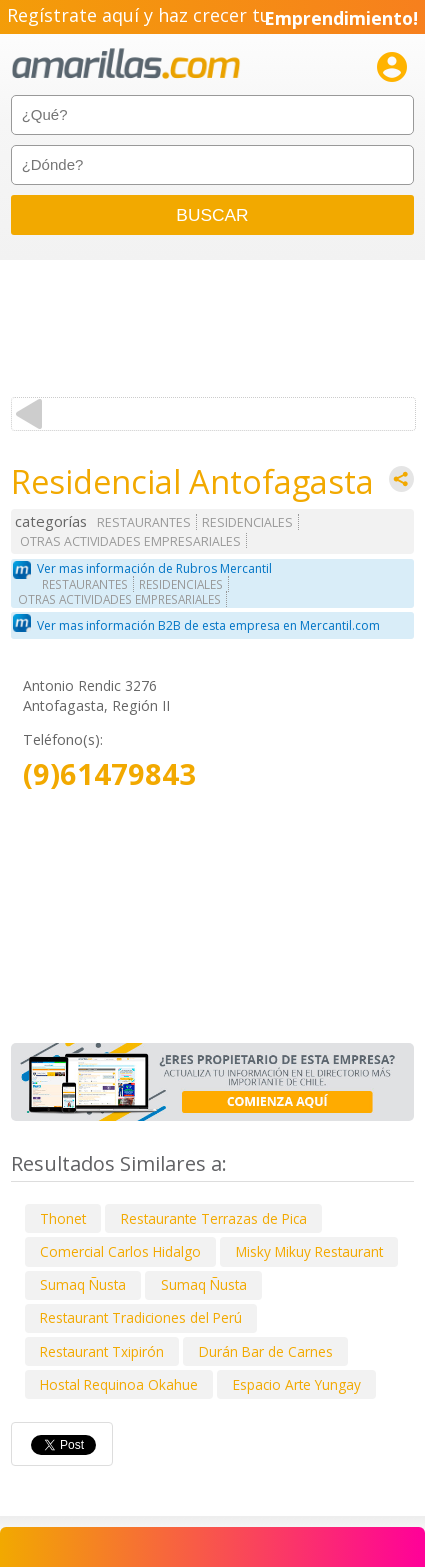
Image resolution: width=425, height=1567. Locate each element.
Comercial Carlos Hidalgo (120, 1251)
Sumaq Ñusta (83, 1284)
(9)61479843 (109, 774)
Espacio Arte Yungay (297, 1384)
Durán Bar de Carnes (266, 1351)
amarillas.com (126, 64)
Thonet (63, 1218)
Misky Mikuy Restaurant (309, 1251)
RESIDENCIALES (247, 522)
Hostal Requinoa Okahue (119, 1384)
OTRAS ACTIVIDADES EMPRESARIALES (130, 541)
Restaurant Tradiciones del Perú (141, 1317)
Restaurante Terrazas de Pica (214, 1218)
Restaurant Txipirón (102, 1351)
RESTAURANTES (144, 522)
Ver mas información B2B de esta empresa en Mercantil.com (208, 625)
